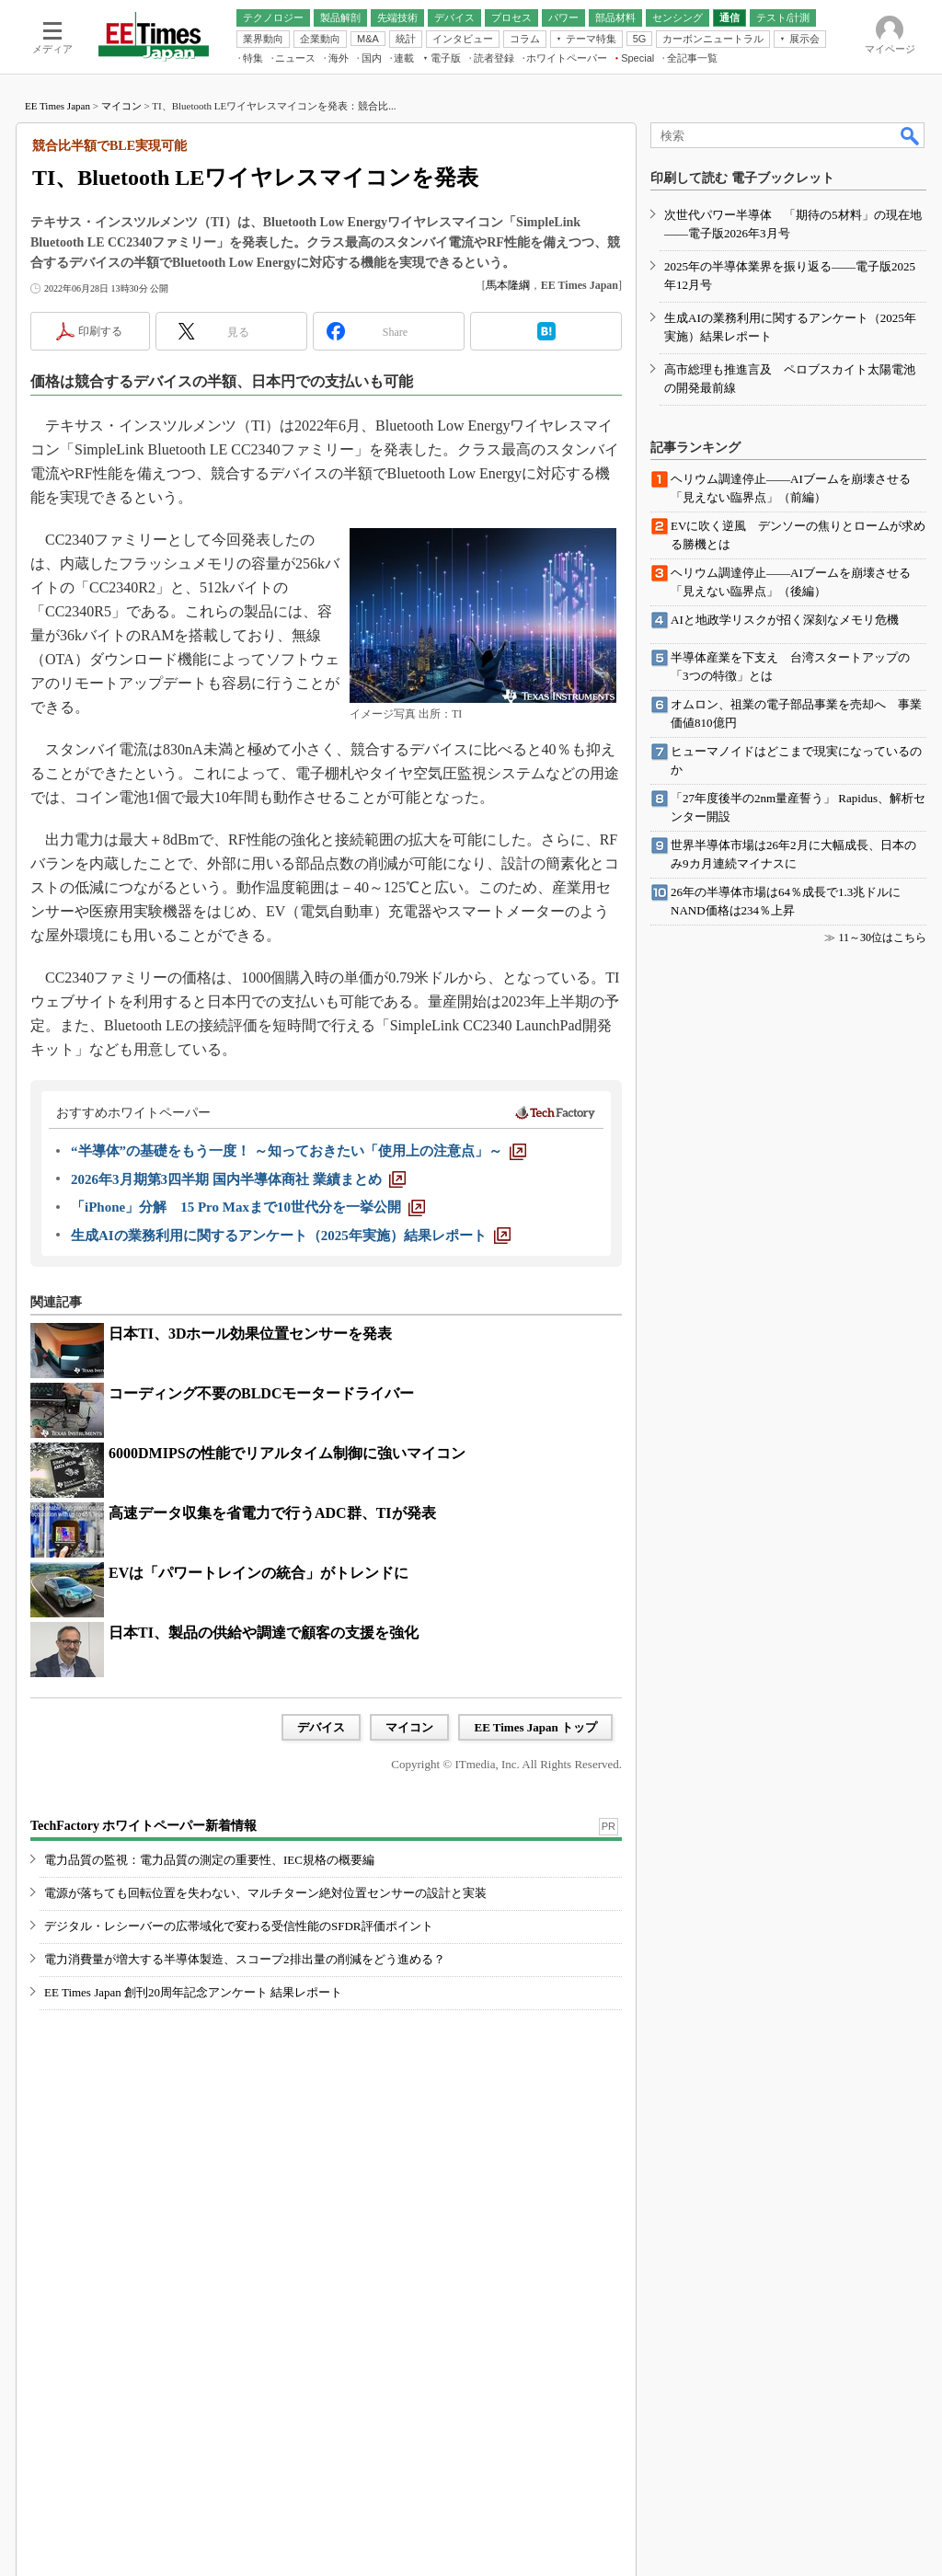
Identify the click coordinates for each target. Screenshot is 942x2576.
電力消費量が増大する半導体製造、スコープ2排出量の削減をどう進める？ (244, 1959)
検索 (911, 135)
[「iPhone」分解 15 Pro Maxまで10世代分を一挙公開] (248, 1207)
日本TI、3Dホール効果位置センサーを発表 (250, 1333)
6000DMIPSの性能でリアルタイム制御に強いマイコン (287, 1453)
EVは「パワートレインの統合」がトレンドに (258, 1573)
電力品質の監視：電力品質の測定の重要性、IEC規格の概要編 (209, 1860)
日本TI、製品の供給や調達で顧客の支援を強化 (264, 1632)
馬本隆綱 (508, 285)
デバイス (321, 1727)
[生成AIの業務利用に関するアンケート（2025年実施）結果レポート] (291, 1235)
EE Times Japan (57, 105)
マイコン (121, 105)
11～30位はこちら (882, 937)
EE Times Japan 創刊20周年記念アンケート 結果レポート (193, 1992)
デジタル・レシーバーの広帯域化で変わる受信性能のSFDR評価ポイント (238, 1926)
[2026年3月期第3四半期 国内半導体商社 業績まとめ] (238, 1179)
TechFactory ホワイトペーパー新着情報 (143, 1826)
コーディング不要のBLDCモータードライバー (261, 1393)
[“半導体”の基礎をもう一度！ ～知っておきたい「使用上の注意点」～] (298, 1151)
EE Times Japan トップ (535, 1727)
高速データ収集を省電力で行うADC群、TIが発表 (272, 1513)
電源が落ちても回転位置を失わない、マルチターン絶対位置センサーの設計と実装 (265, 1893)
